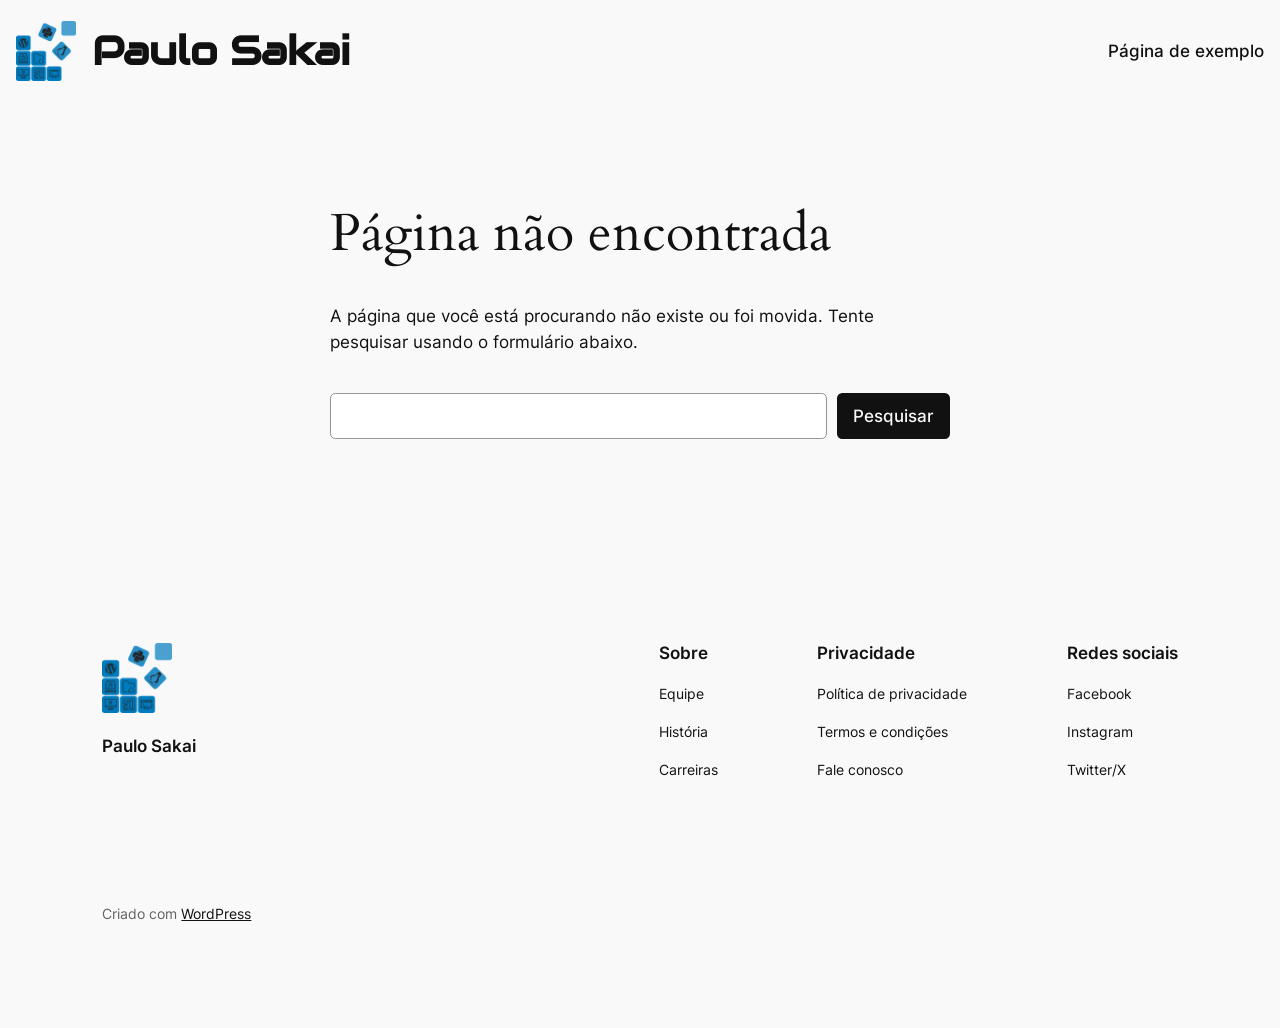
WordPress (216, 913)
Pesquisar (893, 416)
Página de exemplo (1186, 51)
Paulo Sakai (221, 50)
